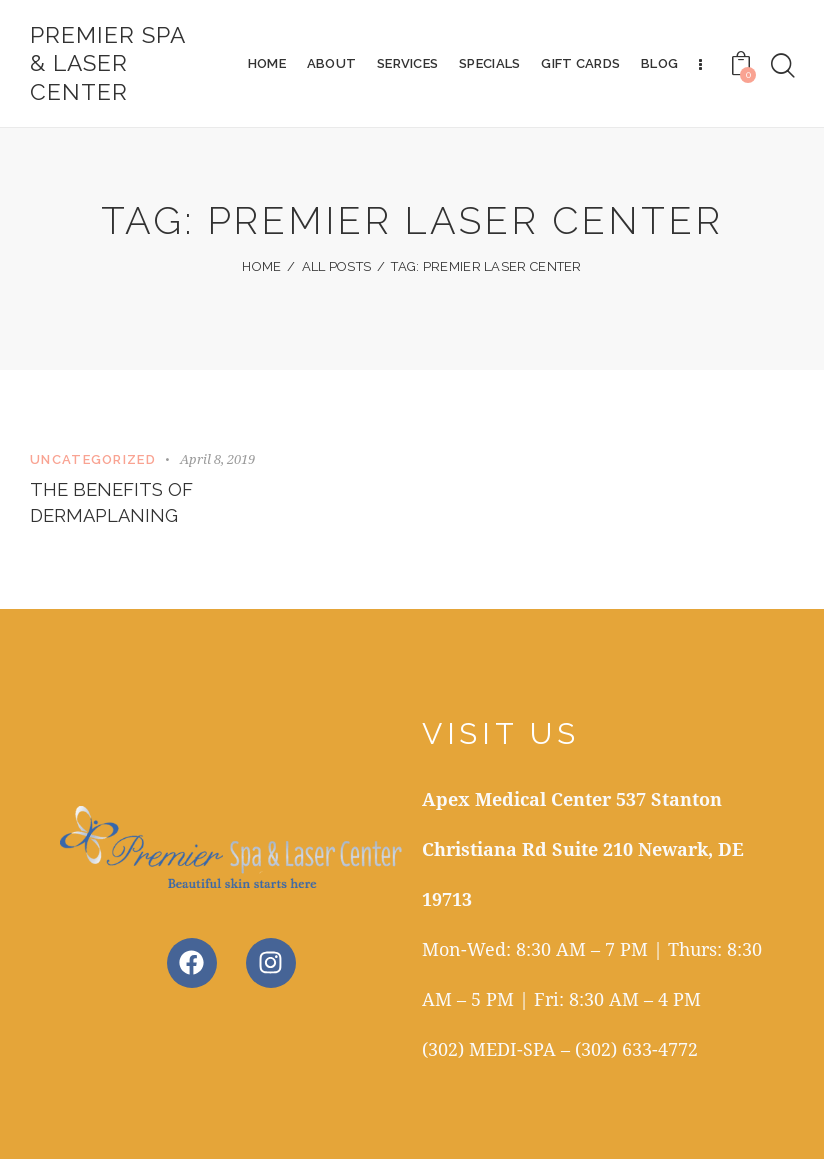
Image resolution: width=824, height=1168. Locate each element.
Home (261, 271)
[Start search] (783, 69)
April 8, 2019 (217, 462)
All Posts (337, 271)
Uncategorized (93, 462)
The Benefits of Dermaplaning (116, 509)
